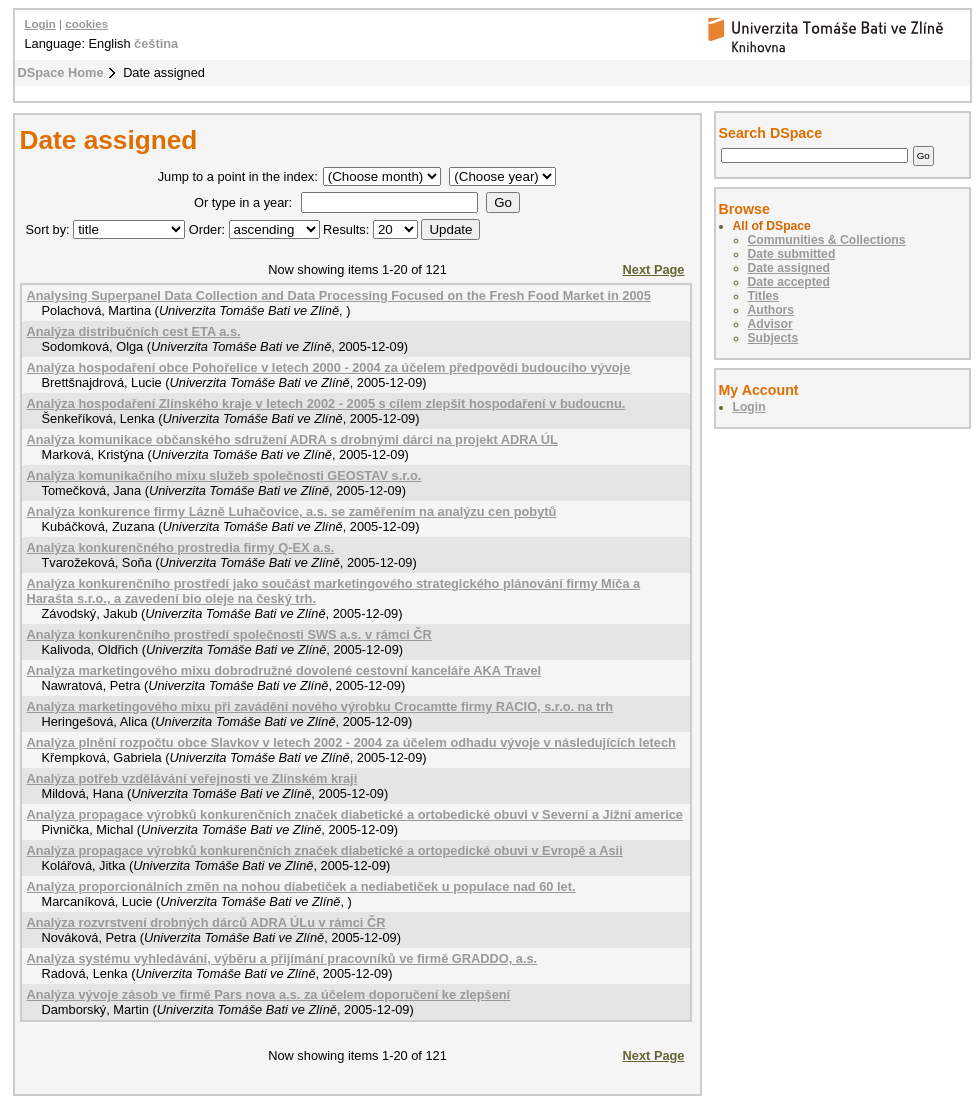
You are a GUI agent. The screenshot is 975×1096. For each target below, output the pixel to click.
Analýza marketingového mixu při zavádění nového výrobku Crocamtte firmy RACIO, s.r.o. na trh (320, 706)
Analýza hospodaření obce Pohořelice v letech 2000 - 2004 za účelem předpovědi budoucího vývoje (329, 367)
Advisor (770, 324)
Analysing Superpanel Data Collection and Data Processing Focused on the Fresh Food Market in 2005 (339, 295)
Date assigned (789, 268)
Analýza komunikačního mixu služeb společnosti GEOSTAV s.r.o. (224, 475)
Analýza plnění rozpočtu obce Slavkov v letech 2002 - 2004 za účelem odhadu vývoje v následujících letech (351, 742)
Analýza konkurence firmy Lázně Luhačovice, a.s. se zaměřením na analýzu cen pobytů (292, 511)
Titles (764, 296)
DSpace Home (61, 72)
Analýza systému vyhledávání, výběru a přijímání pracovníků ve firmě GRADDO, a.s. (282, 958)
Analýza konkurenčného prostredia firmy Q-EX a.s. (181, 547)
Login (40, 24)
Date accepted (789, 282)
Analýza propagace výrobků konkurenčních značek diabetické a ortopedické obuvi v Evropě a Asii (325, 850)
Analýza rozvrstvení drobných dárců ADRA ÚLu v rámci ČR (206, 922)
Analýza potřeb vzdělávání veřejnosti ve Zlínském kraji (192, 778)
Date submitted (792, 254)
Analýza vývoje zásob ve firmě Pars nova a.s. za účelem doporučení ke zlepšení (269, 994)
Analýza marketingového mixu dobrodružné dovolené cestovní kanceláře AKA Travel (284, 670)
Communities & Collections (827, 240)
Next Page (654, 269)
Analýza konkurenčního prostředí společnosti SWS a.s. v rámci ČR (229, 634)
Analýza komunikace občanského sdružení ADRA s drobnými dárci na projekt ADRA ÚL (292, 439)
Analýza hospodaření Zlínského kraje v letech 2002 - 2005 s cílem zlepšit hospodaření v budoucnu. (326, 403)
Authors (771, 310)
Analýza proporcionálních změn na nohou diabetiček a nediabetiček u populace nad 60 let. (301, 886)
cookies (86, 24)
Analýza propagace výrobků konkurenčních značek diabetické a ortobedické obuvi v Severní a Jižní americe (355, 814)
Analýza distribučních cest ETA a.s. (134, 331)
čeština (156, 43)
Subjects (773, 338)
